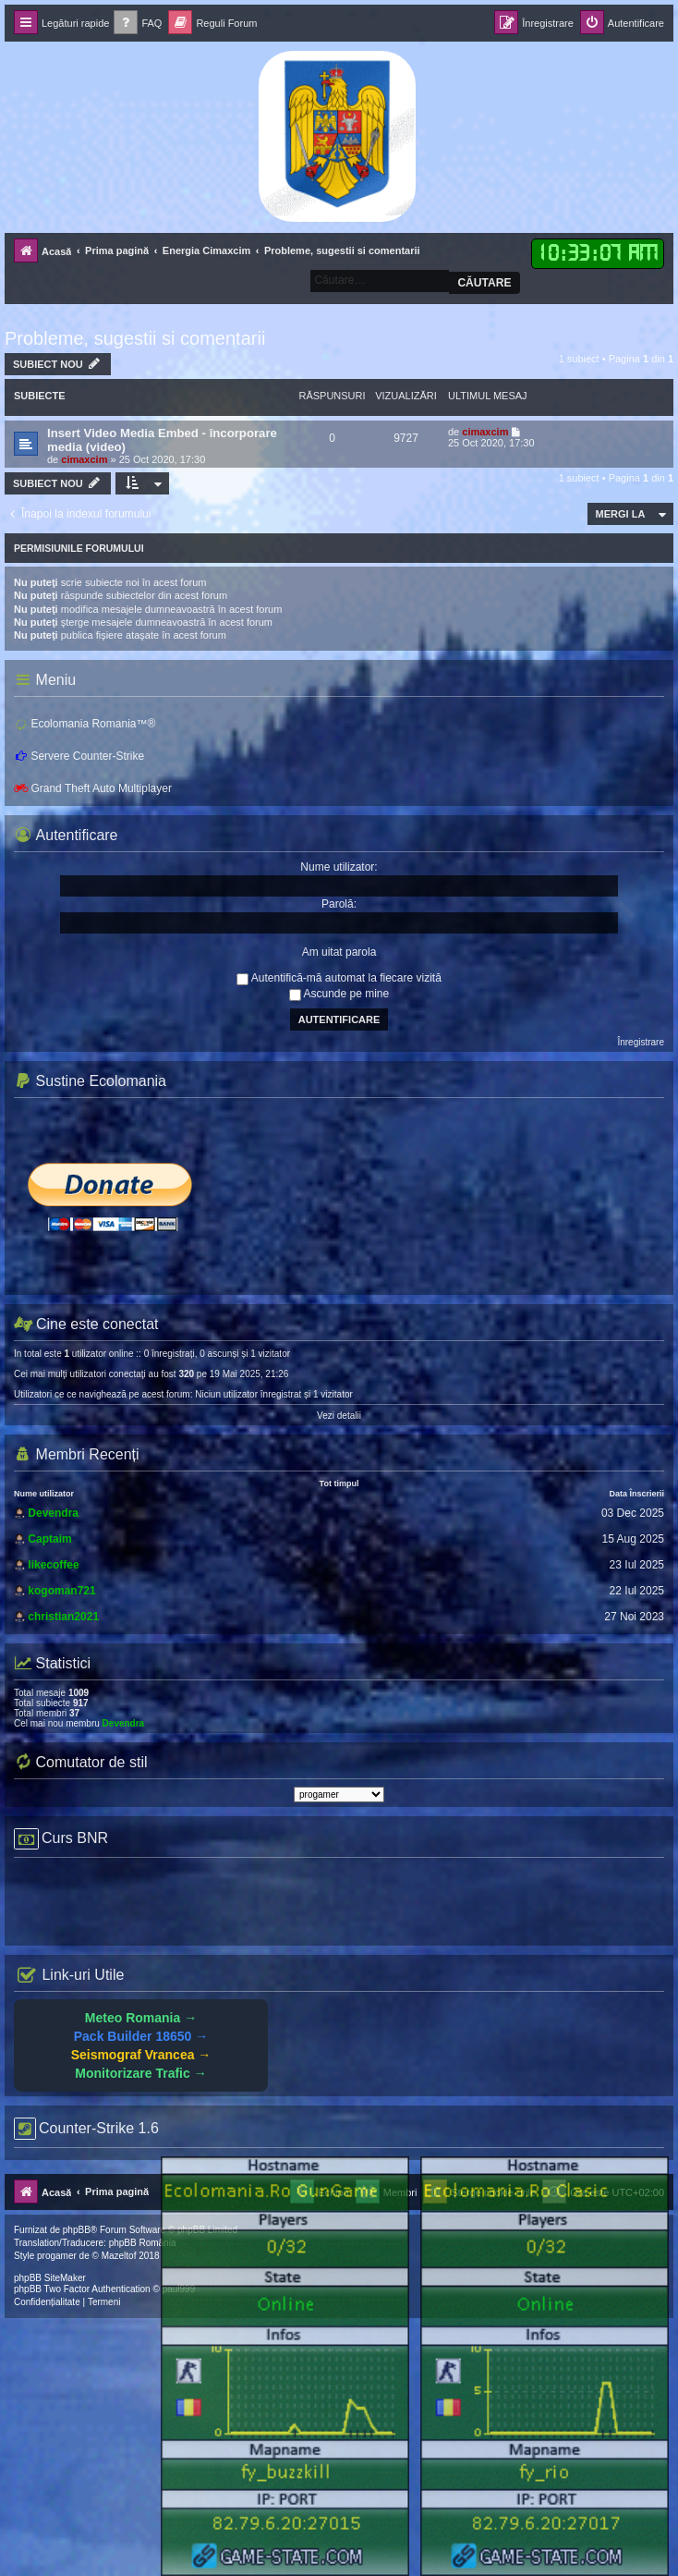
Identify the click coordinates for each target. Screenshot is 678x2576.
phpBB (77, 2230)
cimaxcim (84, 459)
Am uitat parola (339, 952)
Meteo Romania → (141, 2017)
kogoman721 (61, 1590)
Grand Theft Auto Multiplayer (93, 788)
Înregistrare (640, 1042)
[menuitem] (138, 23)
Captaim (49, 1538)
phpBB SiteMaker (50, 2278)
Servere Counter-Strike (79, 756)
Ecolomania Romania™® (84, 724)
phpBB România (142, 2243)
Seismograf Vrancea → (141, 2054)
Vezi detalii (339, 1415)
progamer (57, 2256)
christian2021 (63, 1616)
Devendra (53, 1513)
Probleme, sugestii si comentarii (135, 338)
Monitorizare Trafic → (140, 2073)
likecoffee (53, 1564)
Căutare (484, 282)
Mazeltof (119, 2256)
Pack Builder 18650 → (141, 2036)
